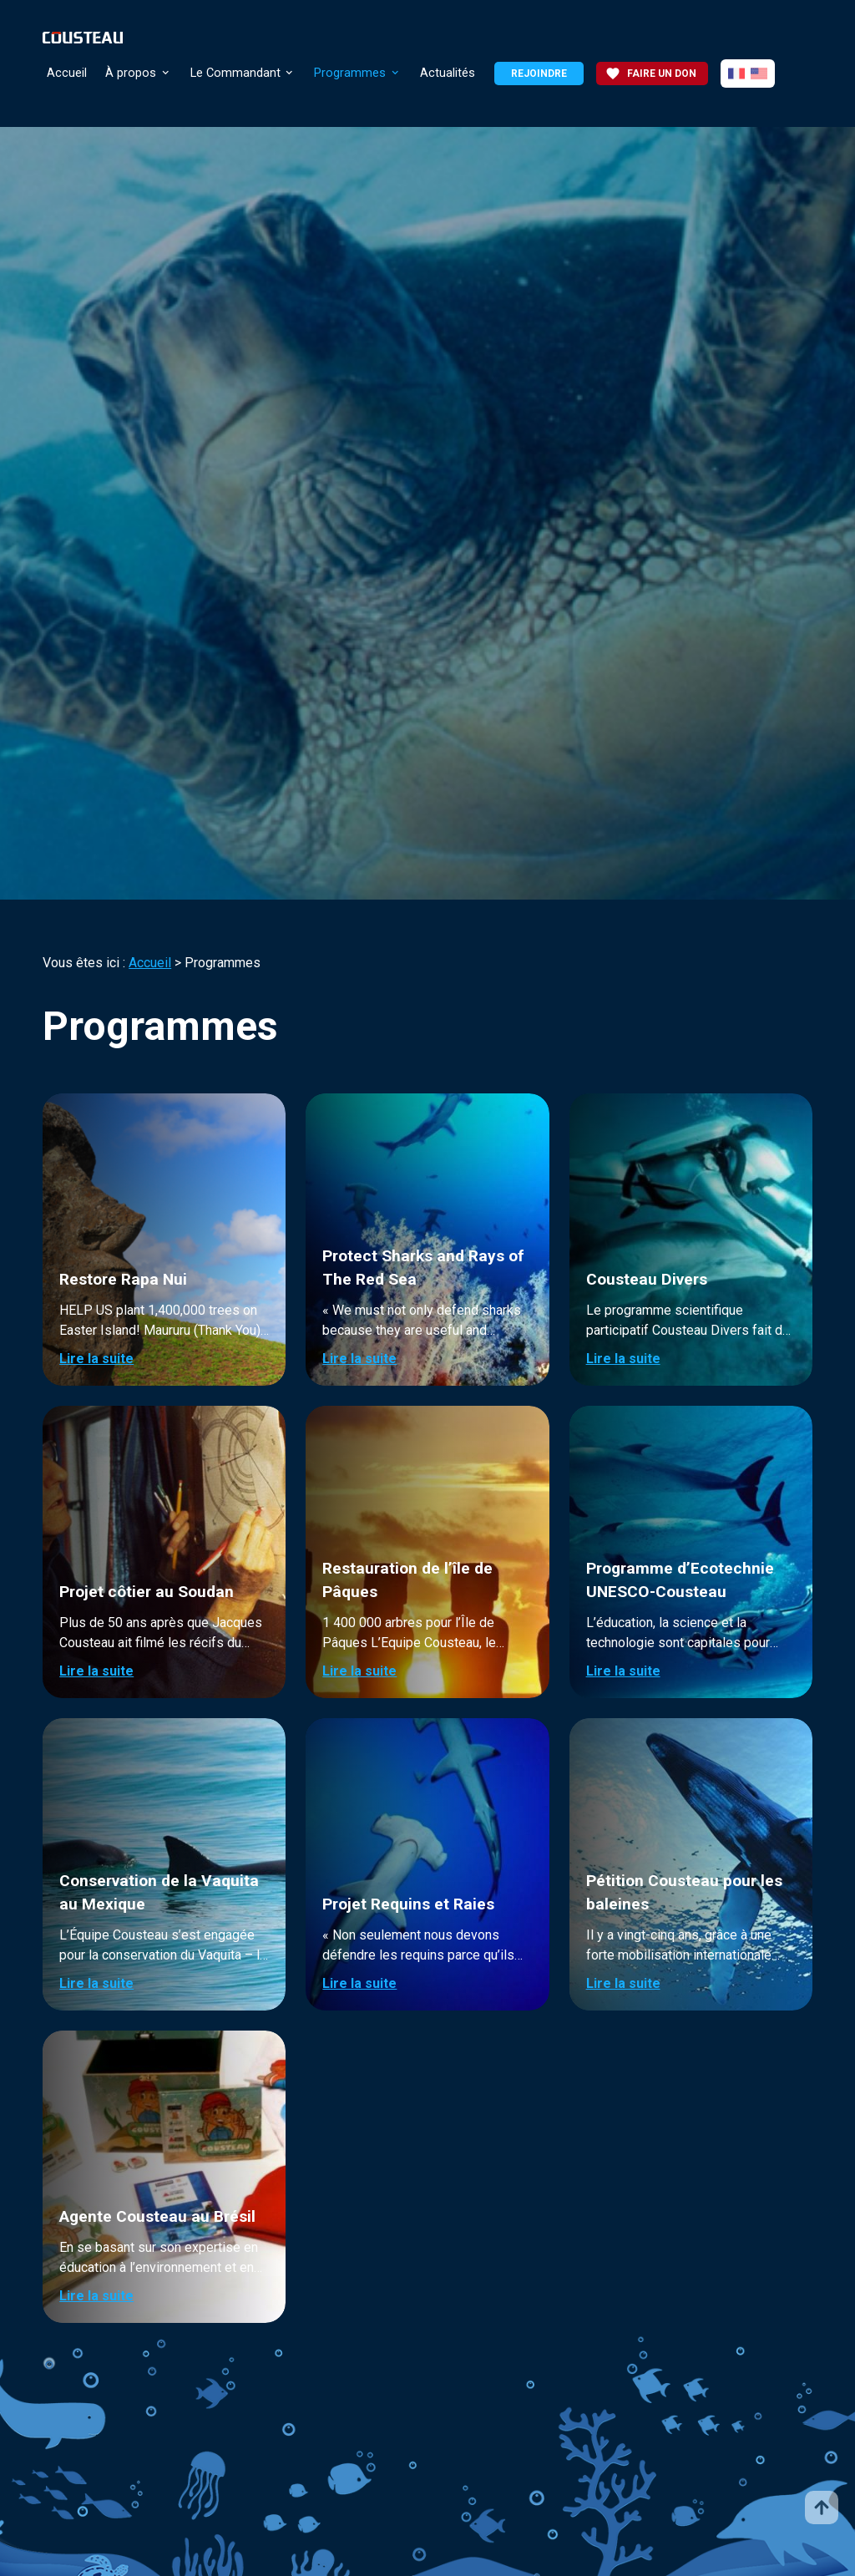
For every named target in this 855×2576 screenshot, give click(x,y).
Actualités (447, 73)
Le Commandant (235, 73)
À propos (130, 73)
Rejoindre (539, 73)
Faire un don (650, 73)
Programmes (350, 73)
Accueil (67, 73)
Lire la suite (96, 1359)
